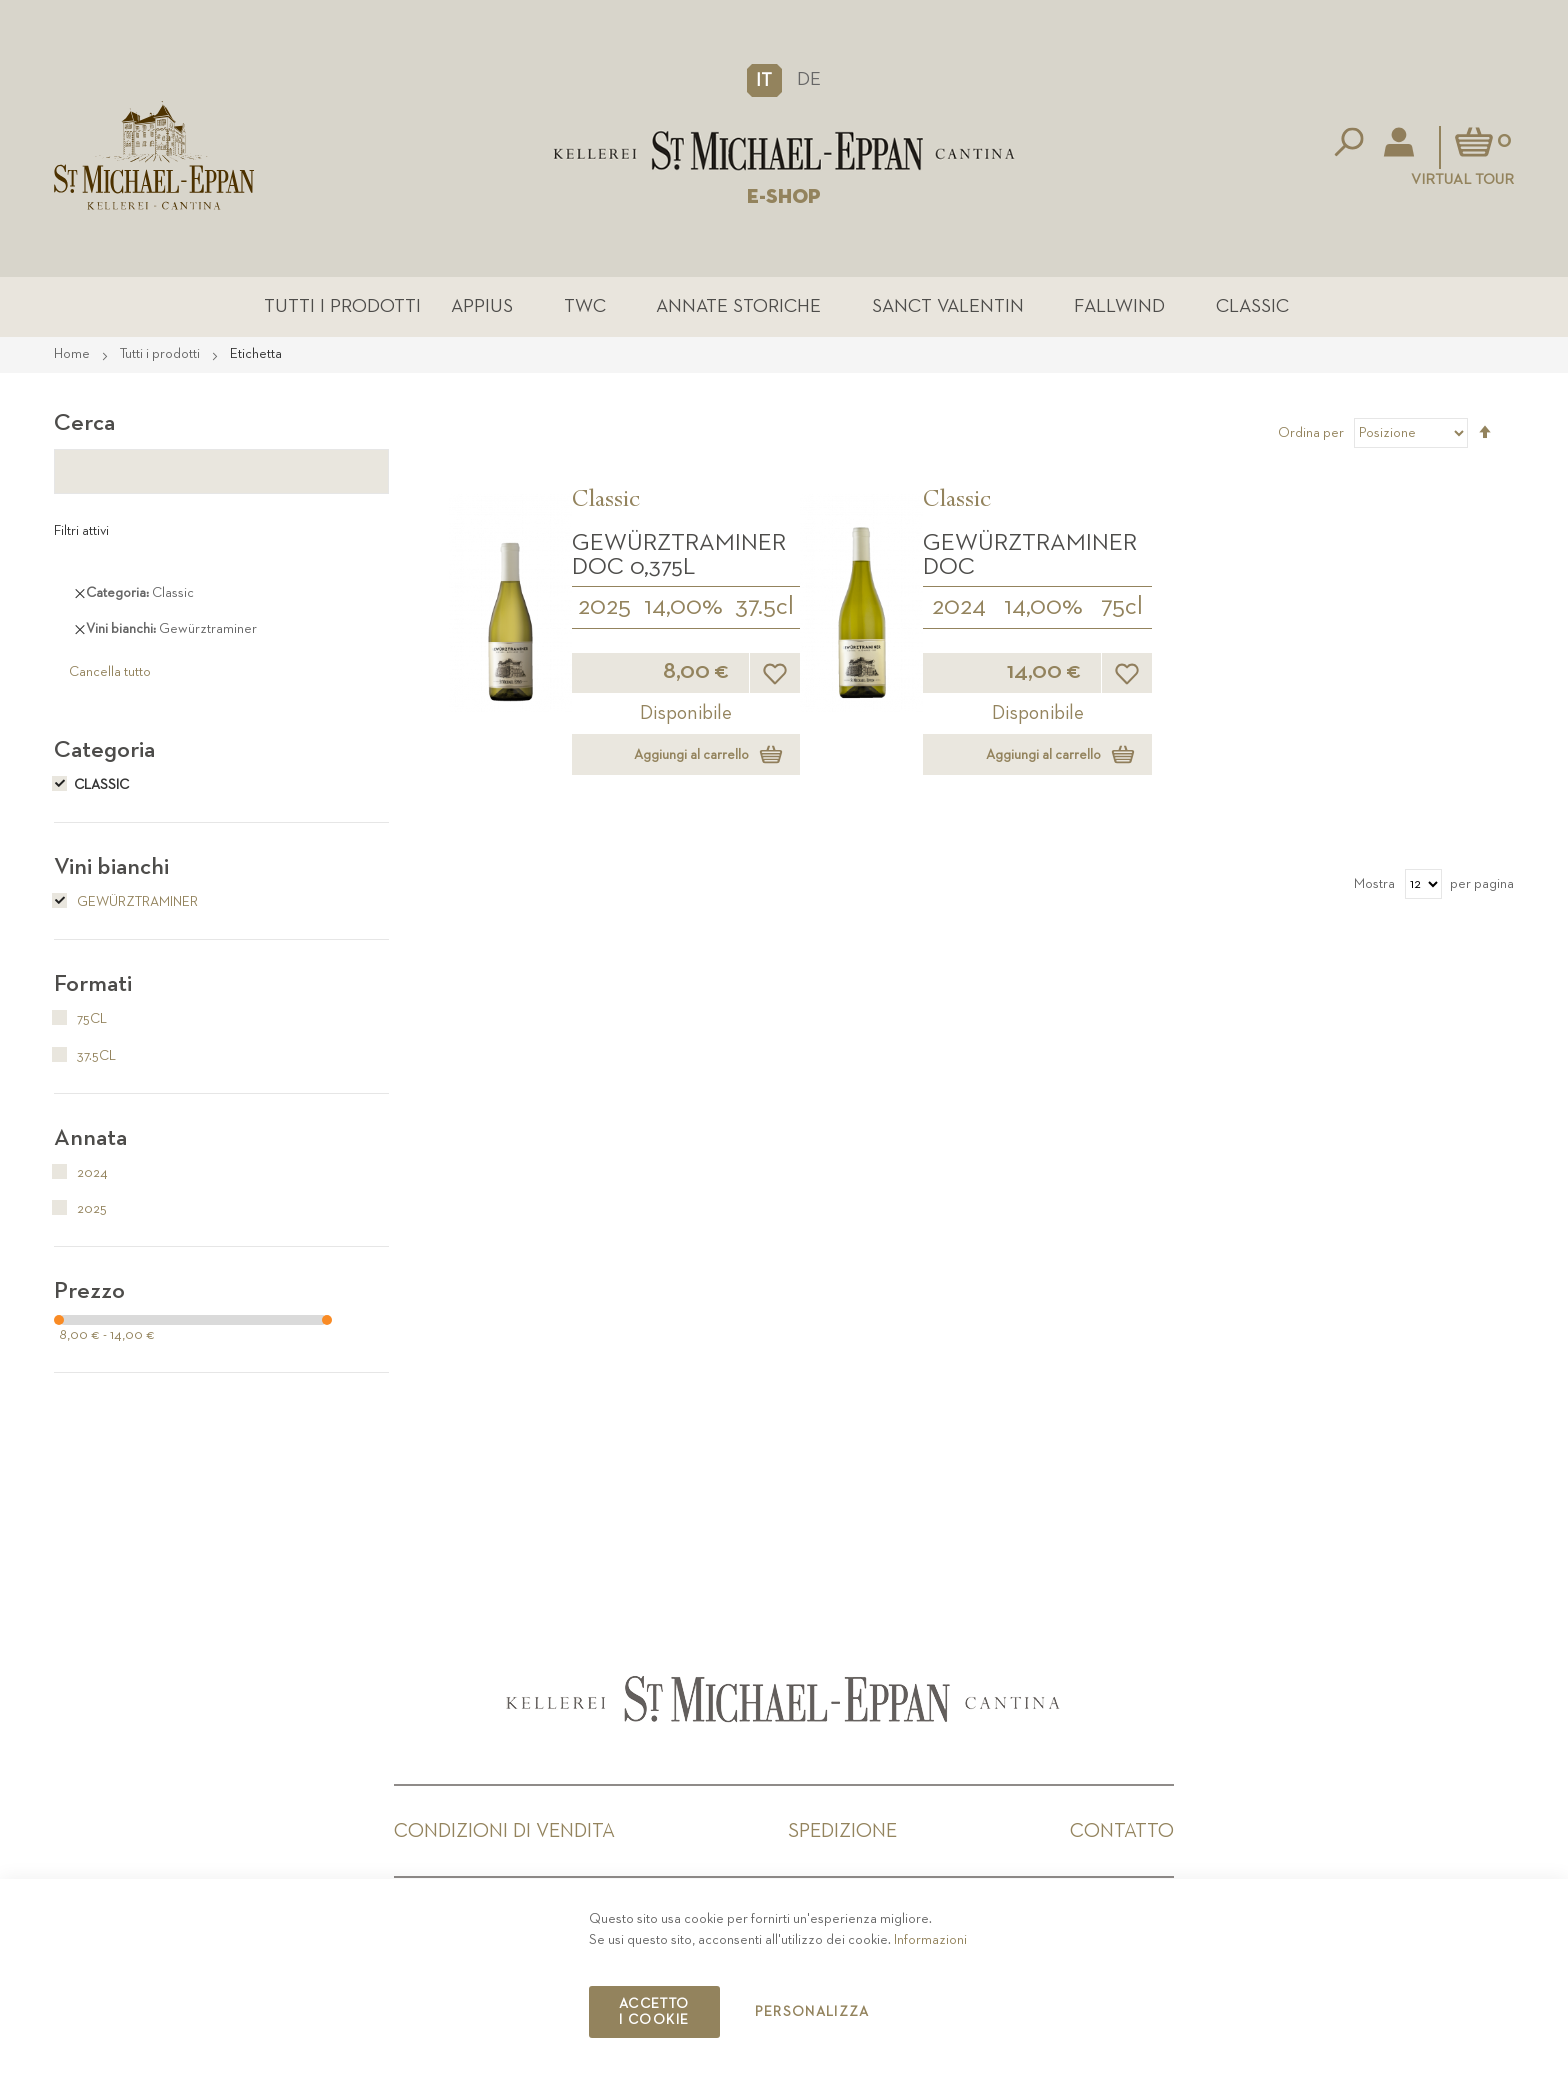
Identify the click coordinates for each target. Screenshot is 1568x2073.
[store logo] (784, 150)
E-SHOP (784, 197)
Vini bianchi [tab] (111, 867)
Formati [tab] (93, 984)
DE (809, 79)
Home (73, 354)
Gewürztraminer (126, 902)
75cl (1122, 607)
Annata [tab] (90, 1138)
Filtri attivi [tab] (81, 531)
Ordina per (1311, 433)
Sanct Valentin (948, 306)
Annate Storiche (738, 306)
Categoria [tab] (104, 750)
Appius (482, 306)
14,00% (683, 607)
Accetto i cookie (654, 2012)
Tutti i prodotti (342, 306)
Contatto (1122, 1831)
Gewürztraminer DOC (1030, 555)
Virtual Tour (1462, 179)
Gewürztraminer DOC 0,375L (679, 555)
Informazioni (930, 1940)
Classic (1252, 306)
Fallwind (1119, 306)
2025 (604, 607)
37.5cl (764, 607)
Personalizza (812, 2012)
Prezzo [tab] (89, 1291)
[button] (764, 80)
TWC (585, 306)
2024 (959, 607)
